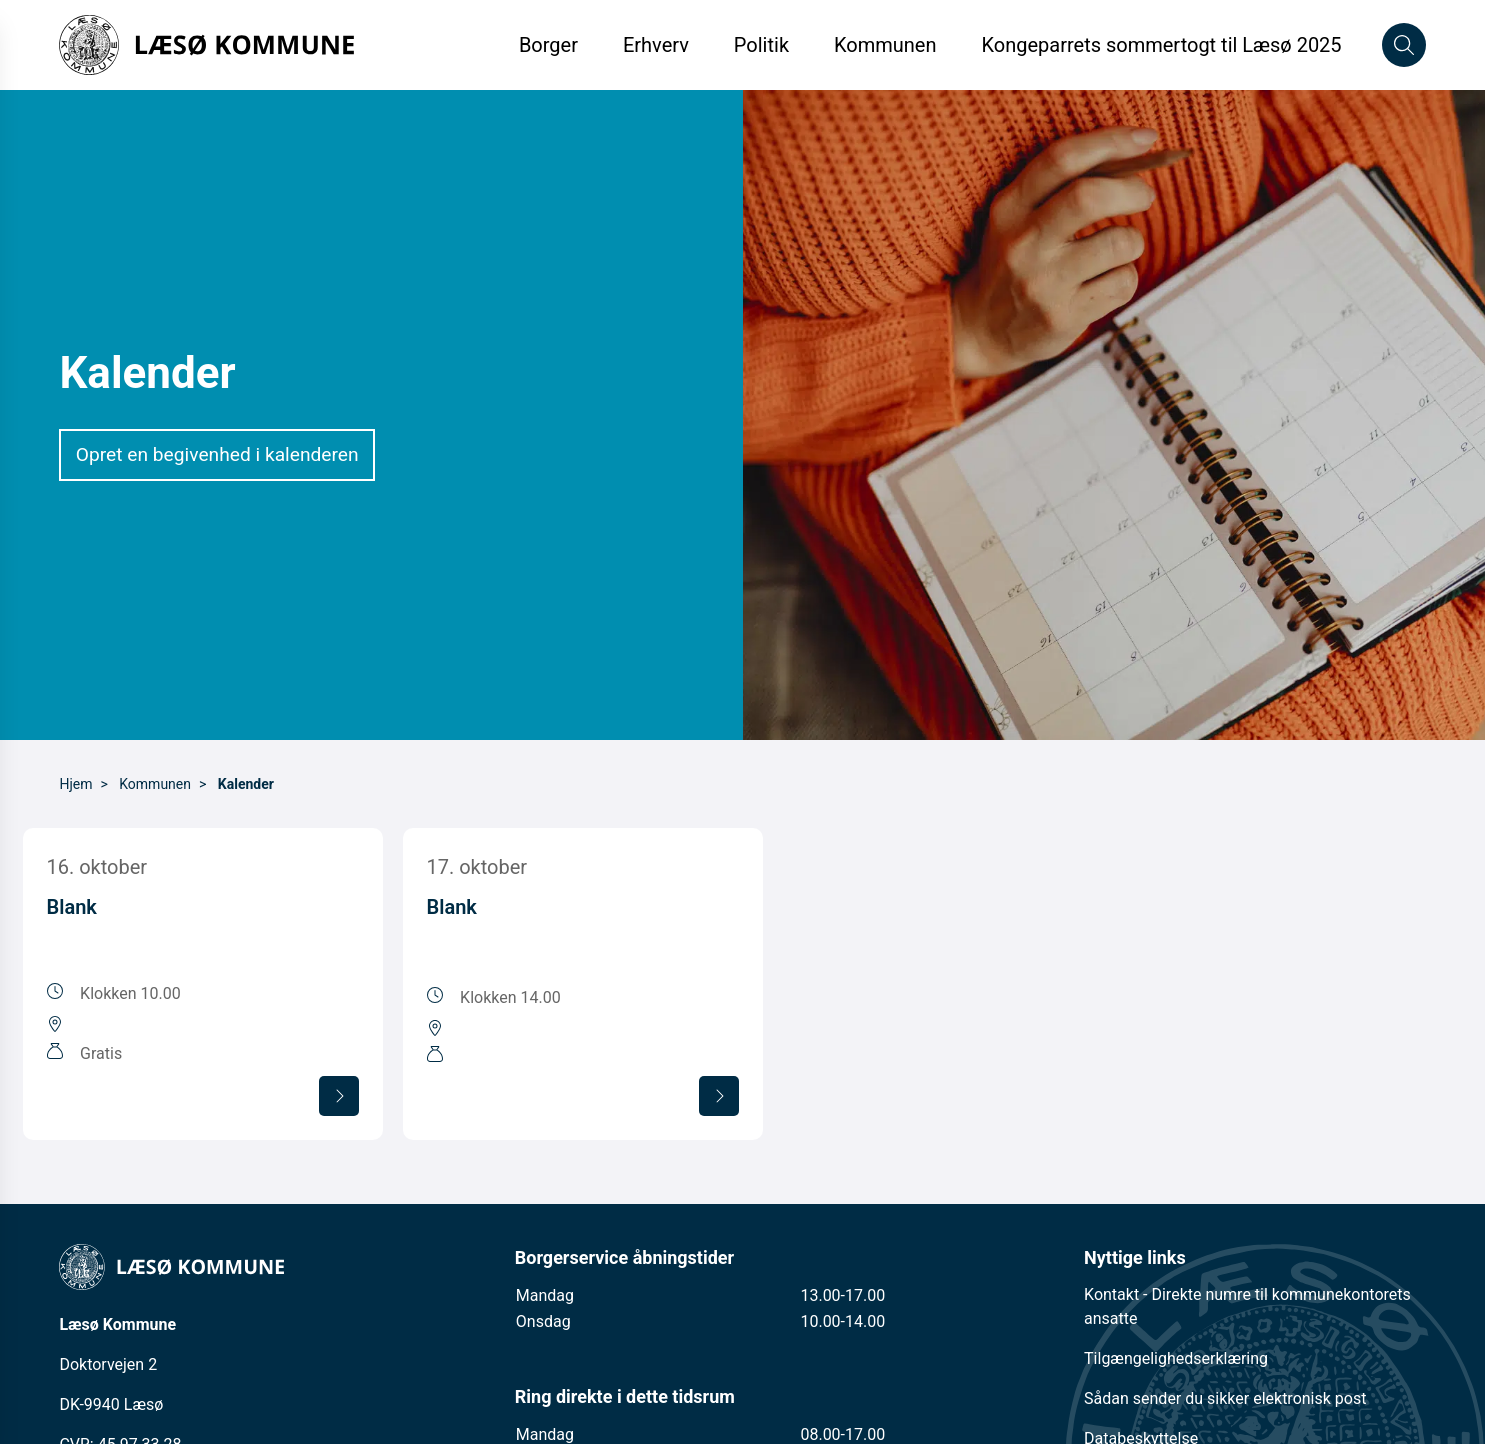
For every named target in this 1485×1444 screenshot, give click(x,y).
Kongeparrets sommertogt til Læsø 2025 (1161, 45)
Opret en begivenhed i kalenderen (217, 454)
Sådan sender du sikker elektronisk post (1225, 1398)
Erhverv (658, 45)
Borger (548, 45)
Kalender (246, 784)
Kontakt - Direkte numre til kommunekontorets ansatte (1247, 1306)
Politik (761, 45)
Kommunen (885, 45)
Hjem (75, 784)
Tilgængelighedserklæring (1176, 1358)
